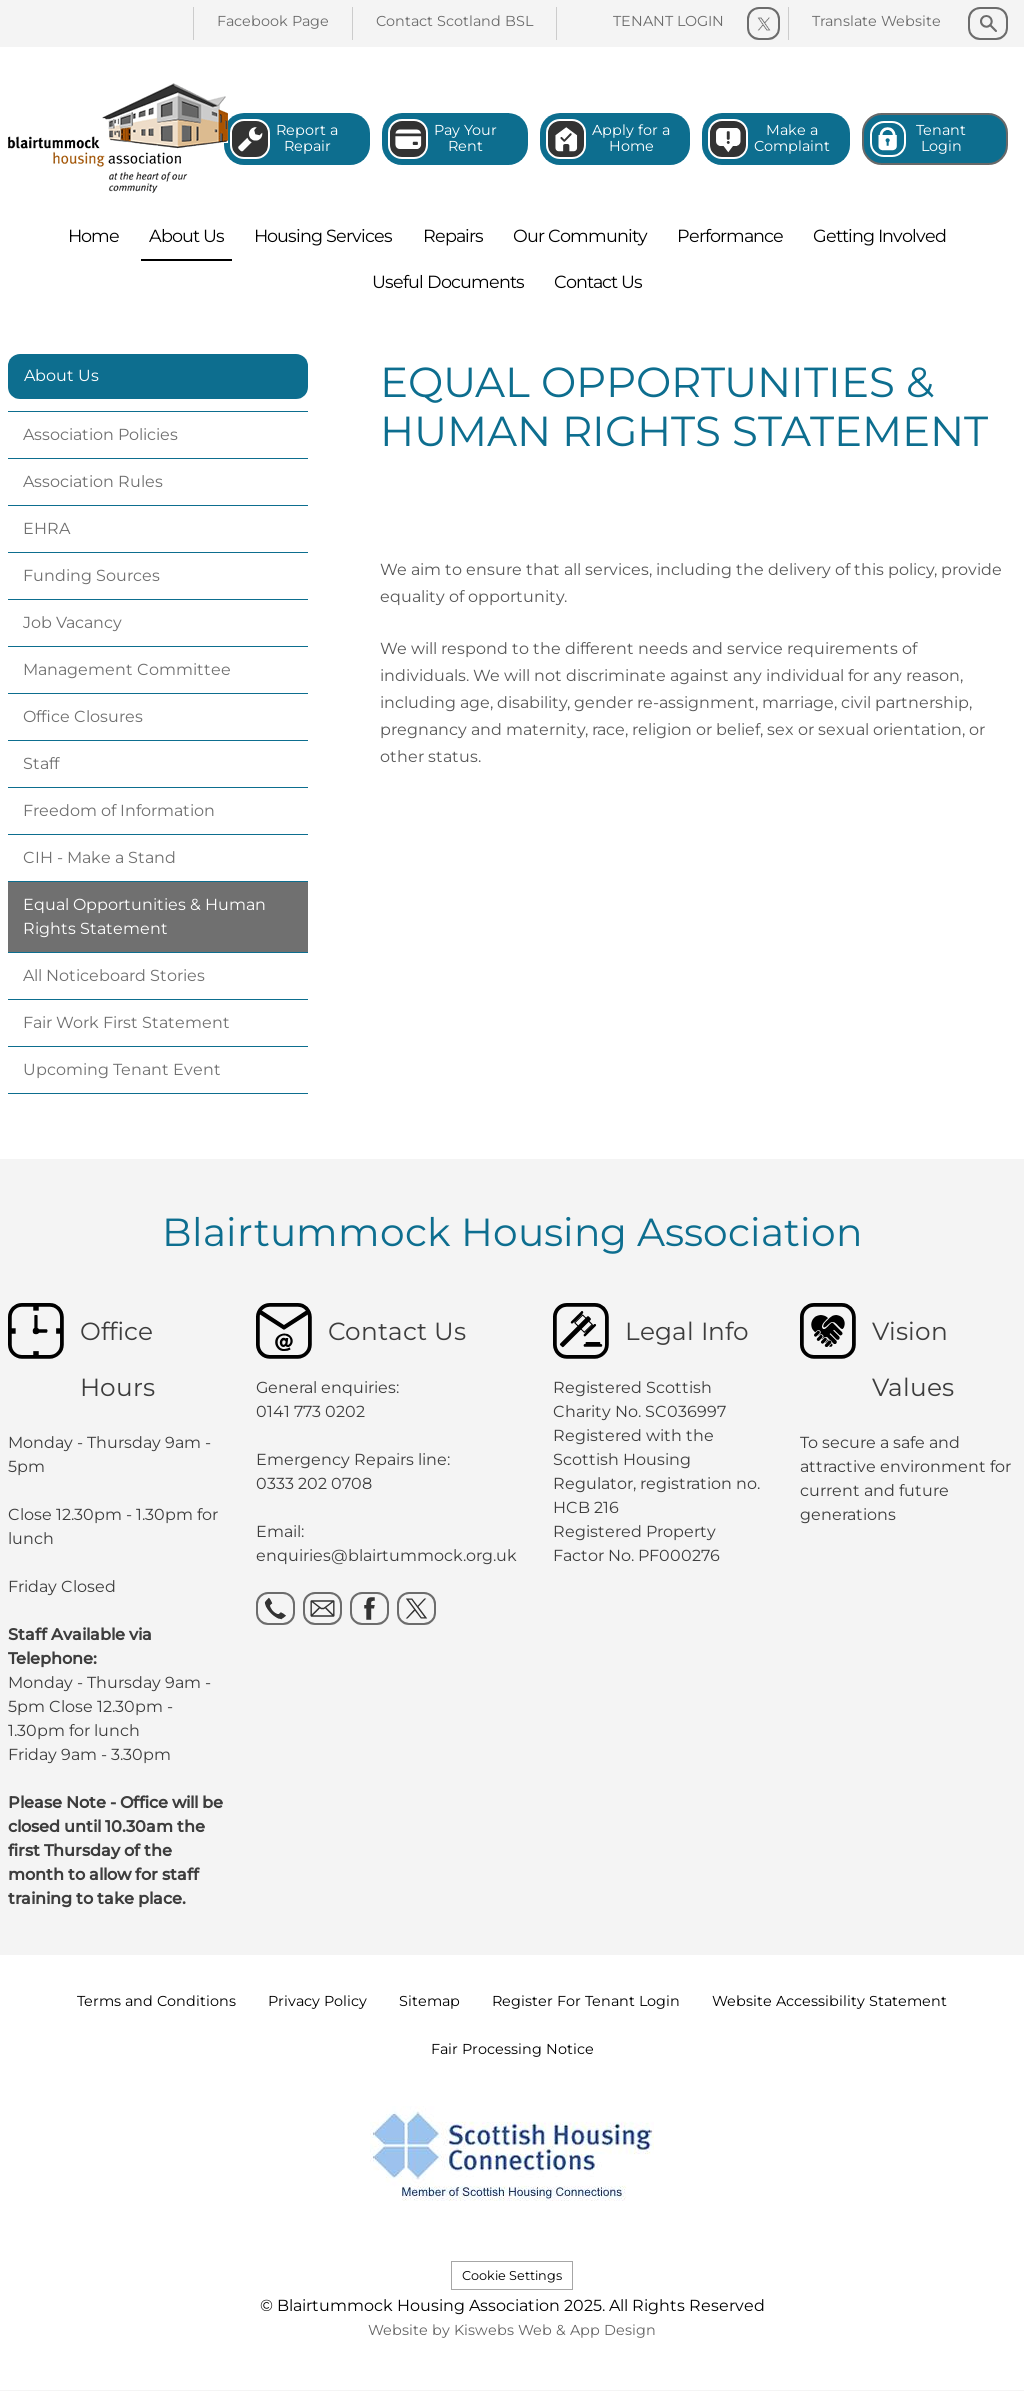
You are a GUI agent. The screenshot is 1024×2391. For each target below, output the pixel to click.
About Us (61, 375)
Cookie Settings (512, 2275)
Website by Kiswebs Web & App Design (512, 2330)
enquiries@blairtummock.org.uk (388, 1555)
